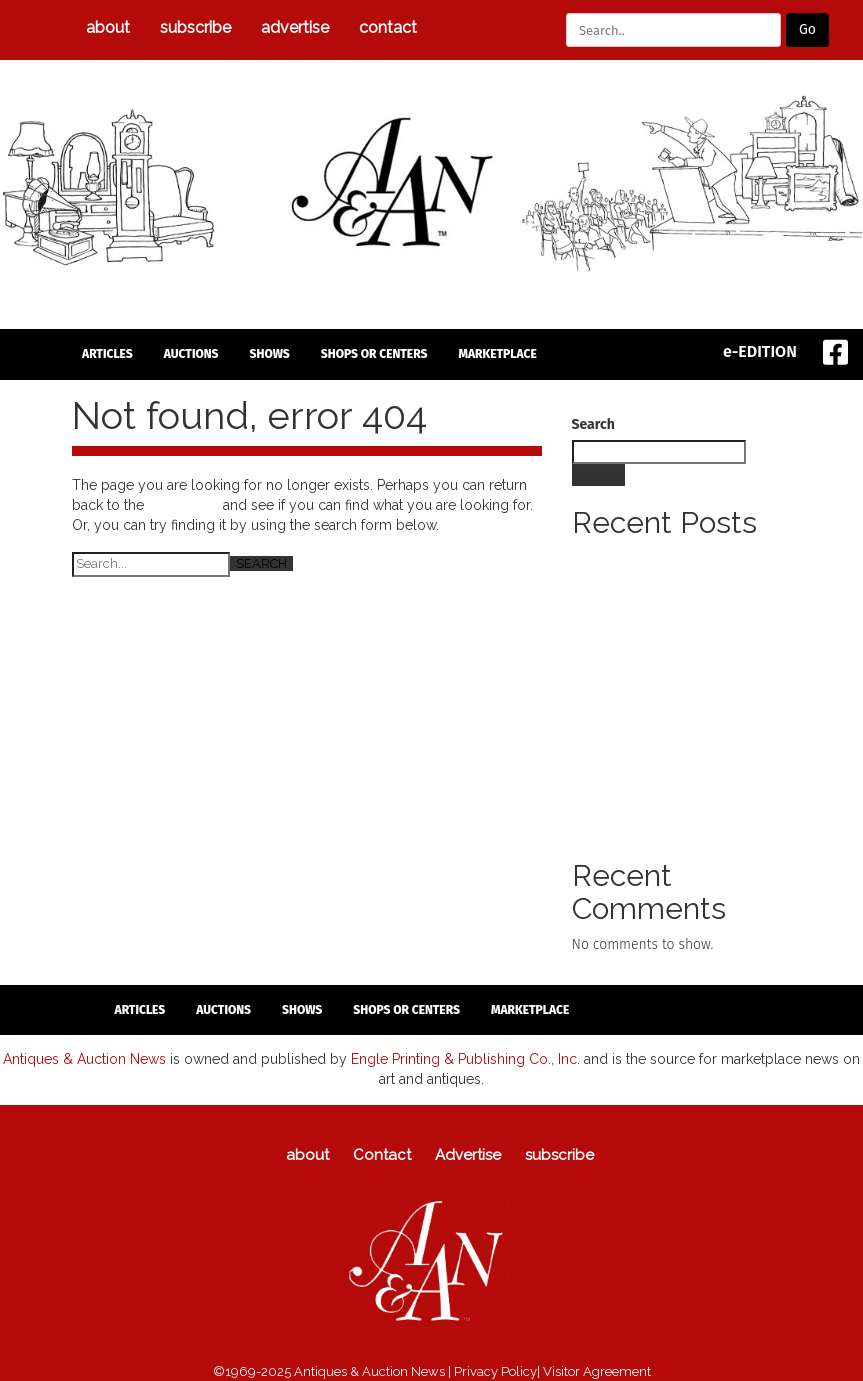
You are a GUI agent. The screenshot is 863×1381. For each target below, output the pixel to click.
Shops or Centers (374, 354)
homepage (183, 505)
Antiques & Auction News (84, 1059)
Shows (270, 354)
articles (107, 354)
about (108, 27)
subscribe (195, 27)
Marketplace (497, 354)
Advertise (295, 27)
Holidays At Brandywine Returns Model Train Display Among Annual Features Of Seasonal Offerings (680, 658)
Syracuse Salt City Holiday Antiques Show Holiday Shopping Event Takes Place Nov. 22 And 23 (681, 798)
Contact (388, 27)
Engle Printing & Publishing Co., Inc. (465, 1059)
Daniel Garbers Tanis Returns (662, 618)
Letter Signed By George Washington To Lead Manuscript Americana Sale (671, 578)
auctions (191, 354)
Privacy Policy (495, 1371)
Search (593, 424)
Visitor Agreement (597, 1371)
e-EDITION (760, 351)
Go (807, 29)
